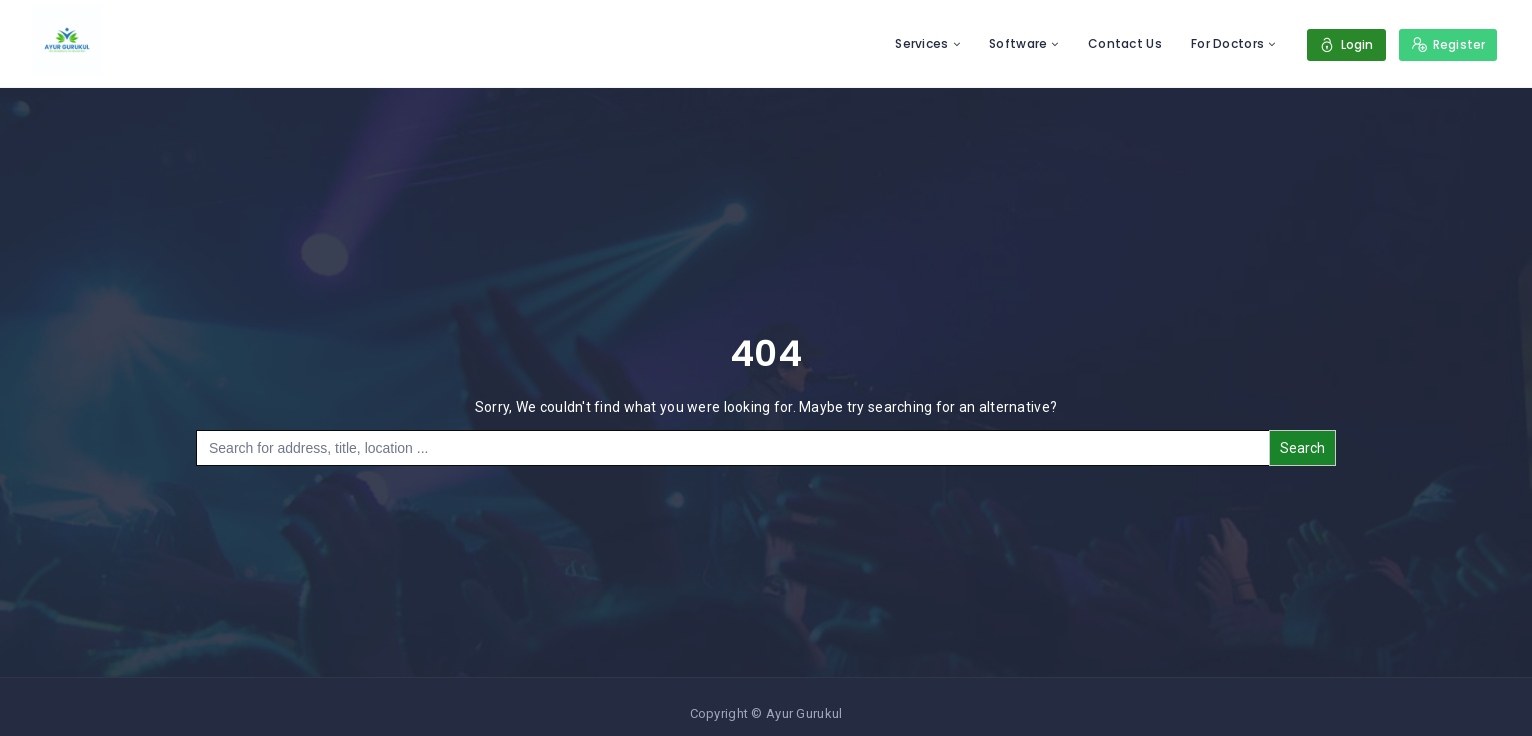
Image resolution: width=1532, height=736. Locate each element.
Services (921, 43)
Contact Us (1125, 43)
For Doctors (1227, 43)
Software (1018, 43)
